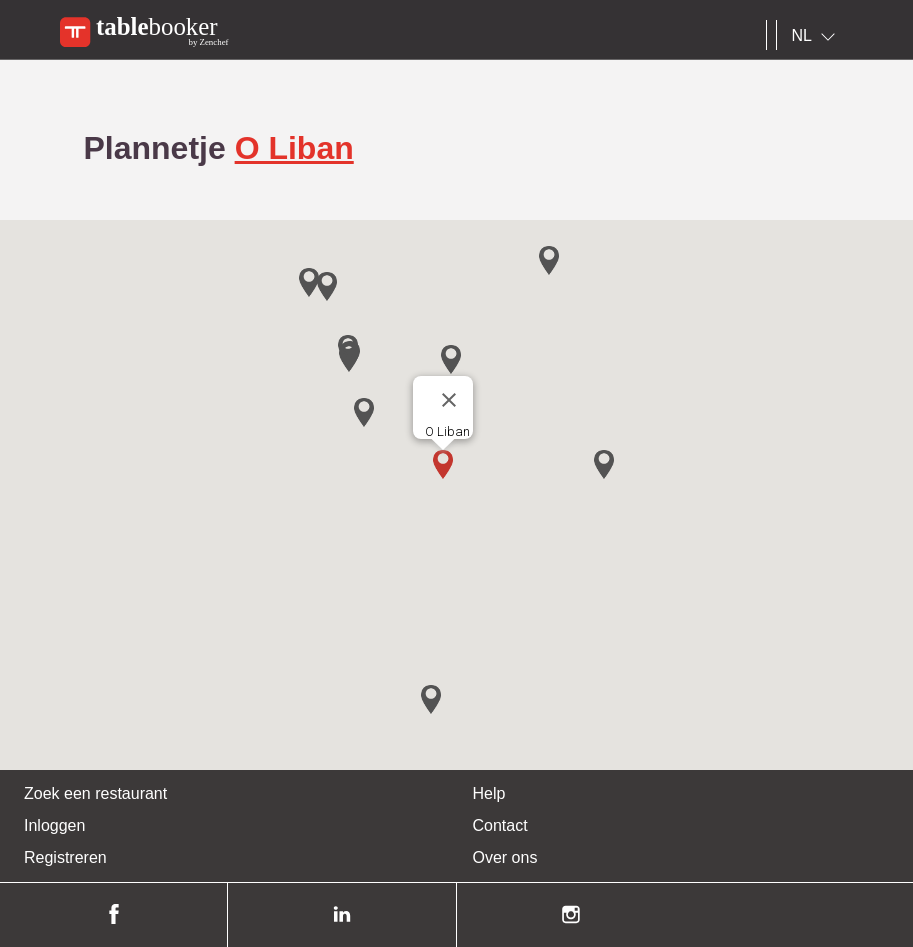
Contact (500, 825)
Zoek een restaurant (95, 793)
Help (489, 793)
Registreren (65, 857)
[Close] (449, 400)
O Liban (294, 148)
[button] (443, 464)
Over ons (505, 857)
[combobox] (817, 36)
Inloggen (54, 825)
